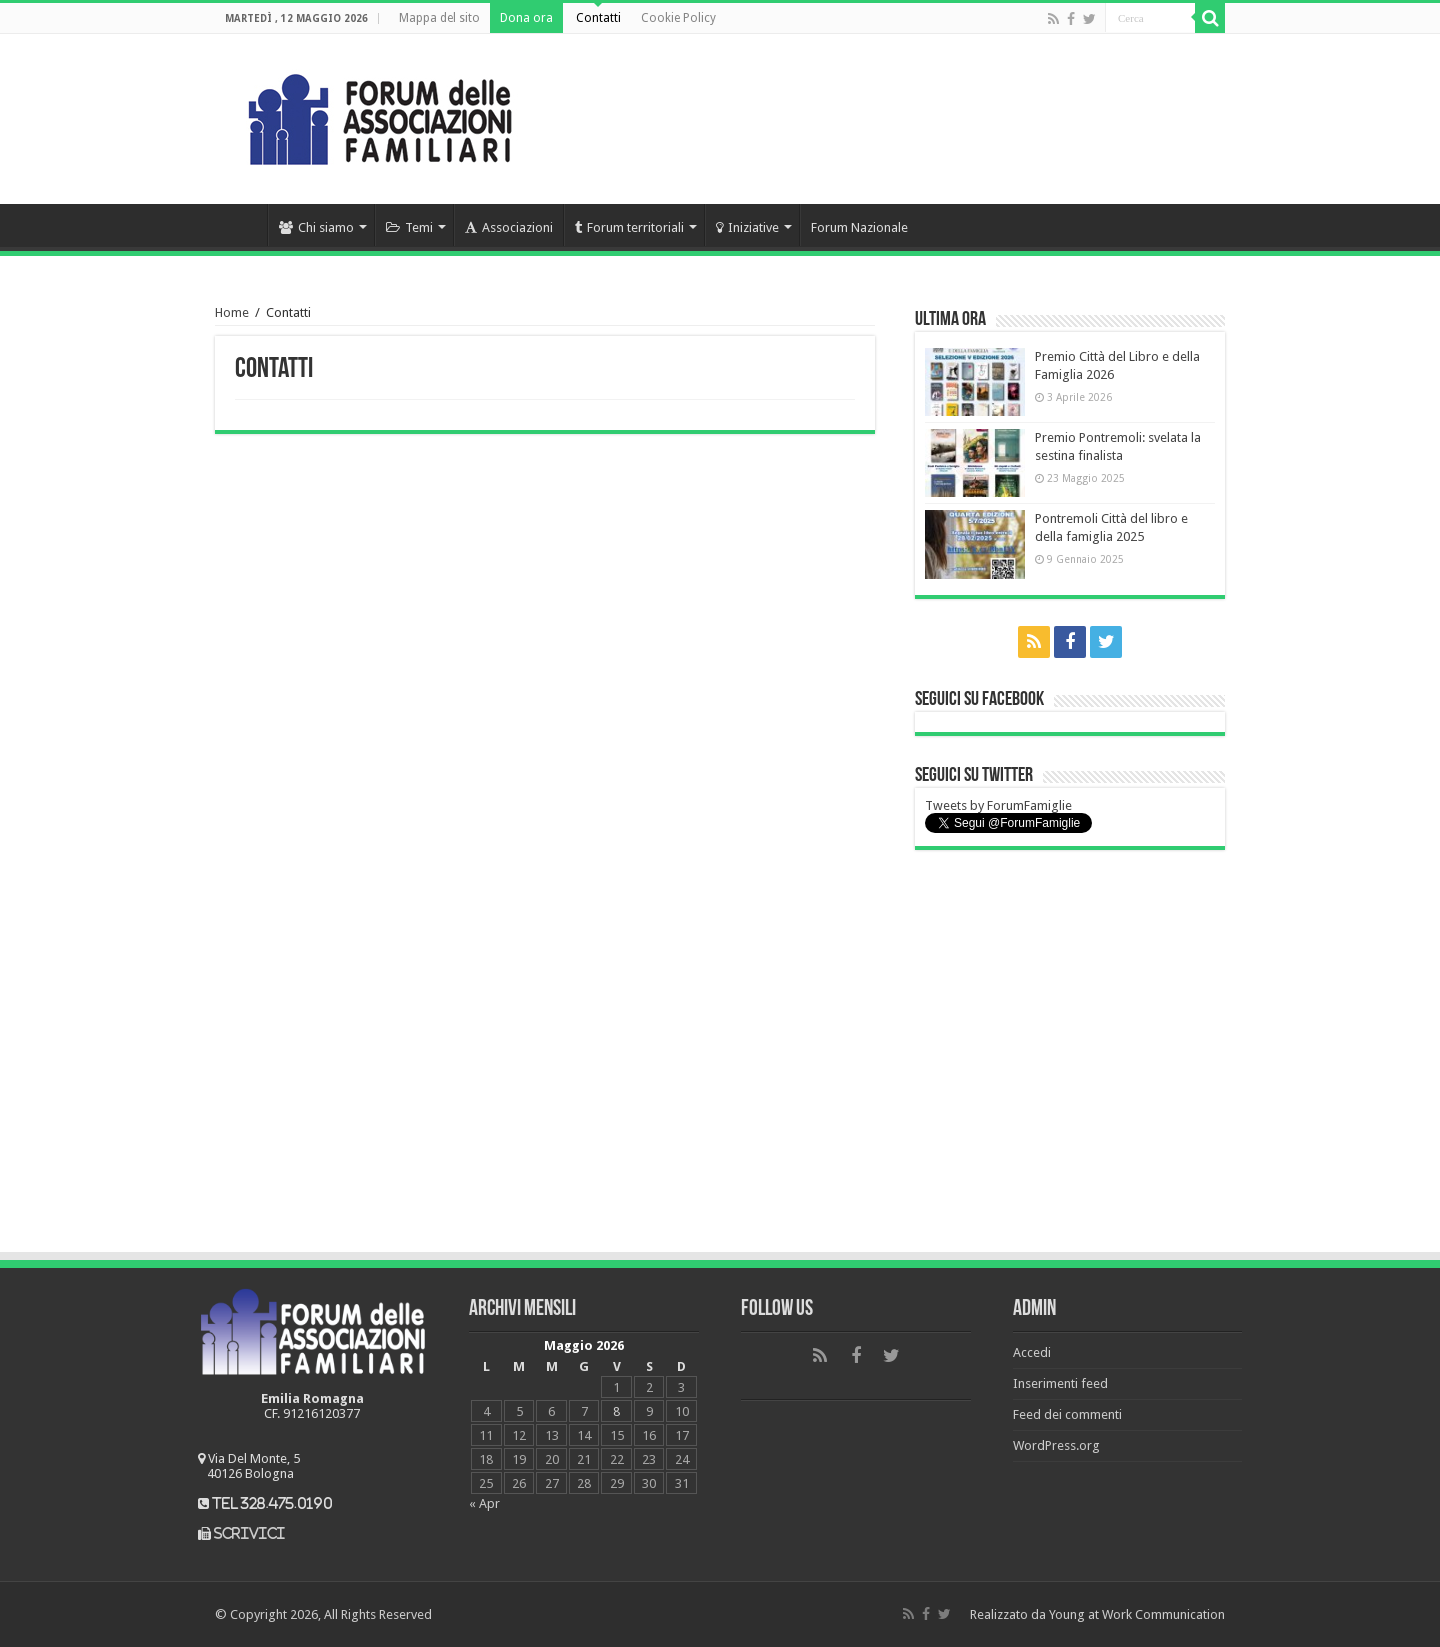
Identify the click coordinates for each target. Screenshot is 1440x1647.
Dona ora (526, 18)
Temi (409, 227)
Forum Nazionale (859, 227)
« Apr (484, 1503)
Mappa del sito (439, 18)
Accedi (1032, 1352)
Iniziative (747, 227)
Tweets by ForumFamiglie (998, 805)
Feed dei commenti (1067, 1414)
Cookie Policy (678, 18)
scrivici (249, 1533)
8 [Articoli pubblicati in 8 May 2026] (616, 1411)
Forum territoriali (629, 227)
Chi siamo (316, 227)
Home (241, 225)
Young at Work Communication (1137, 1614)
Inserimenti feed (1060, 1383)
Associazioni (509, 227)
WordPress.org (1056, 1445)
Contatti (598, 18)
